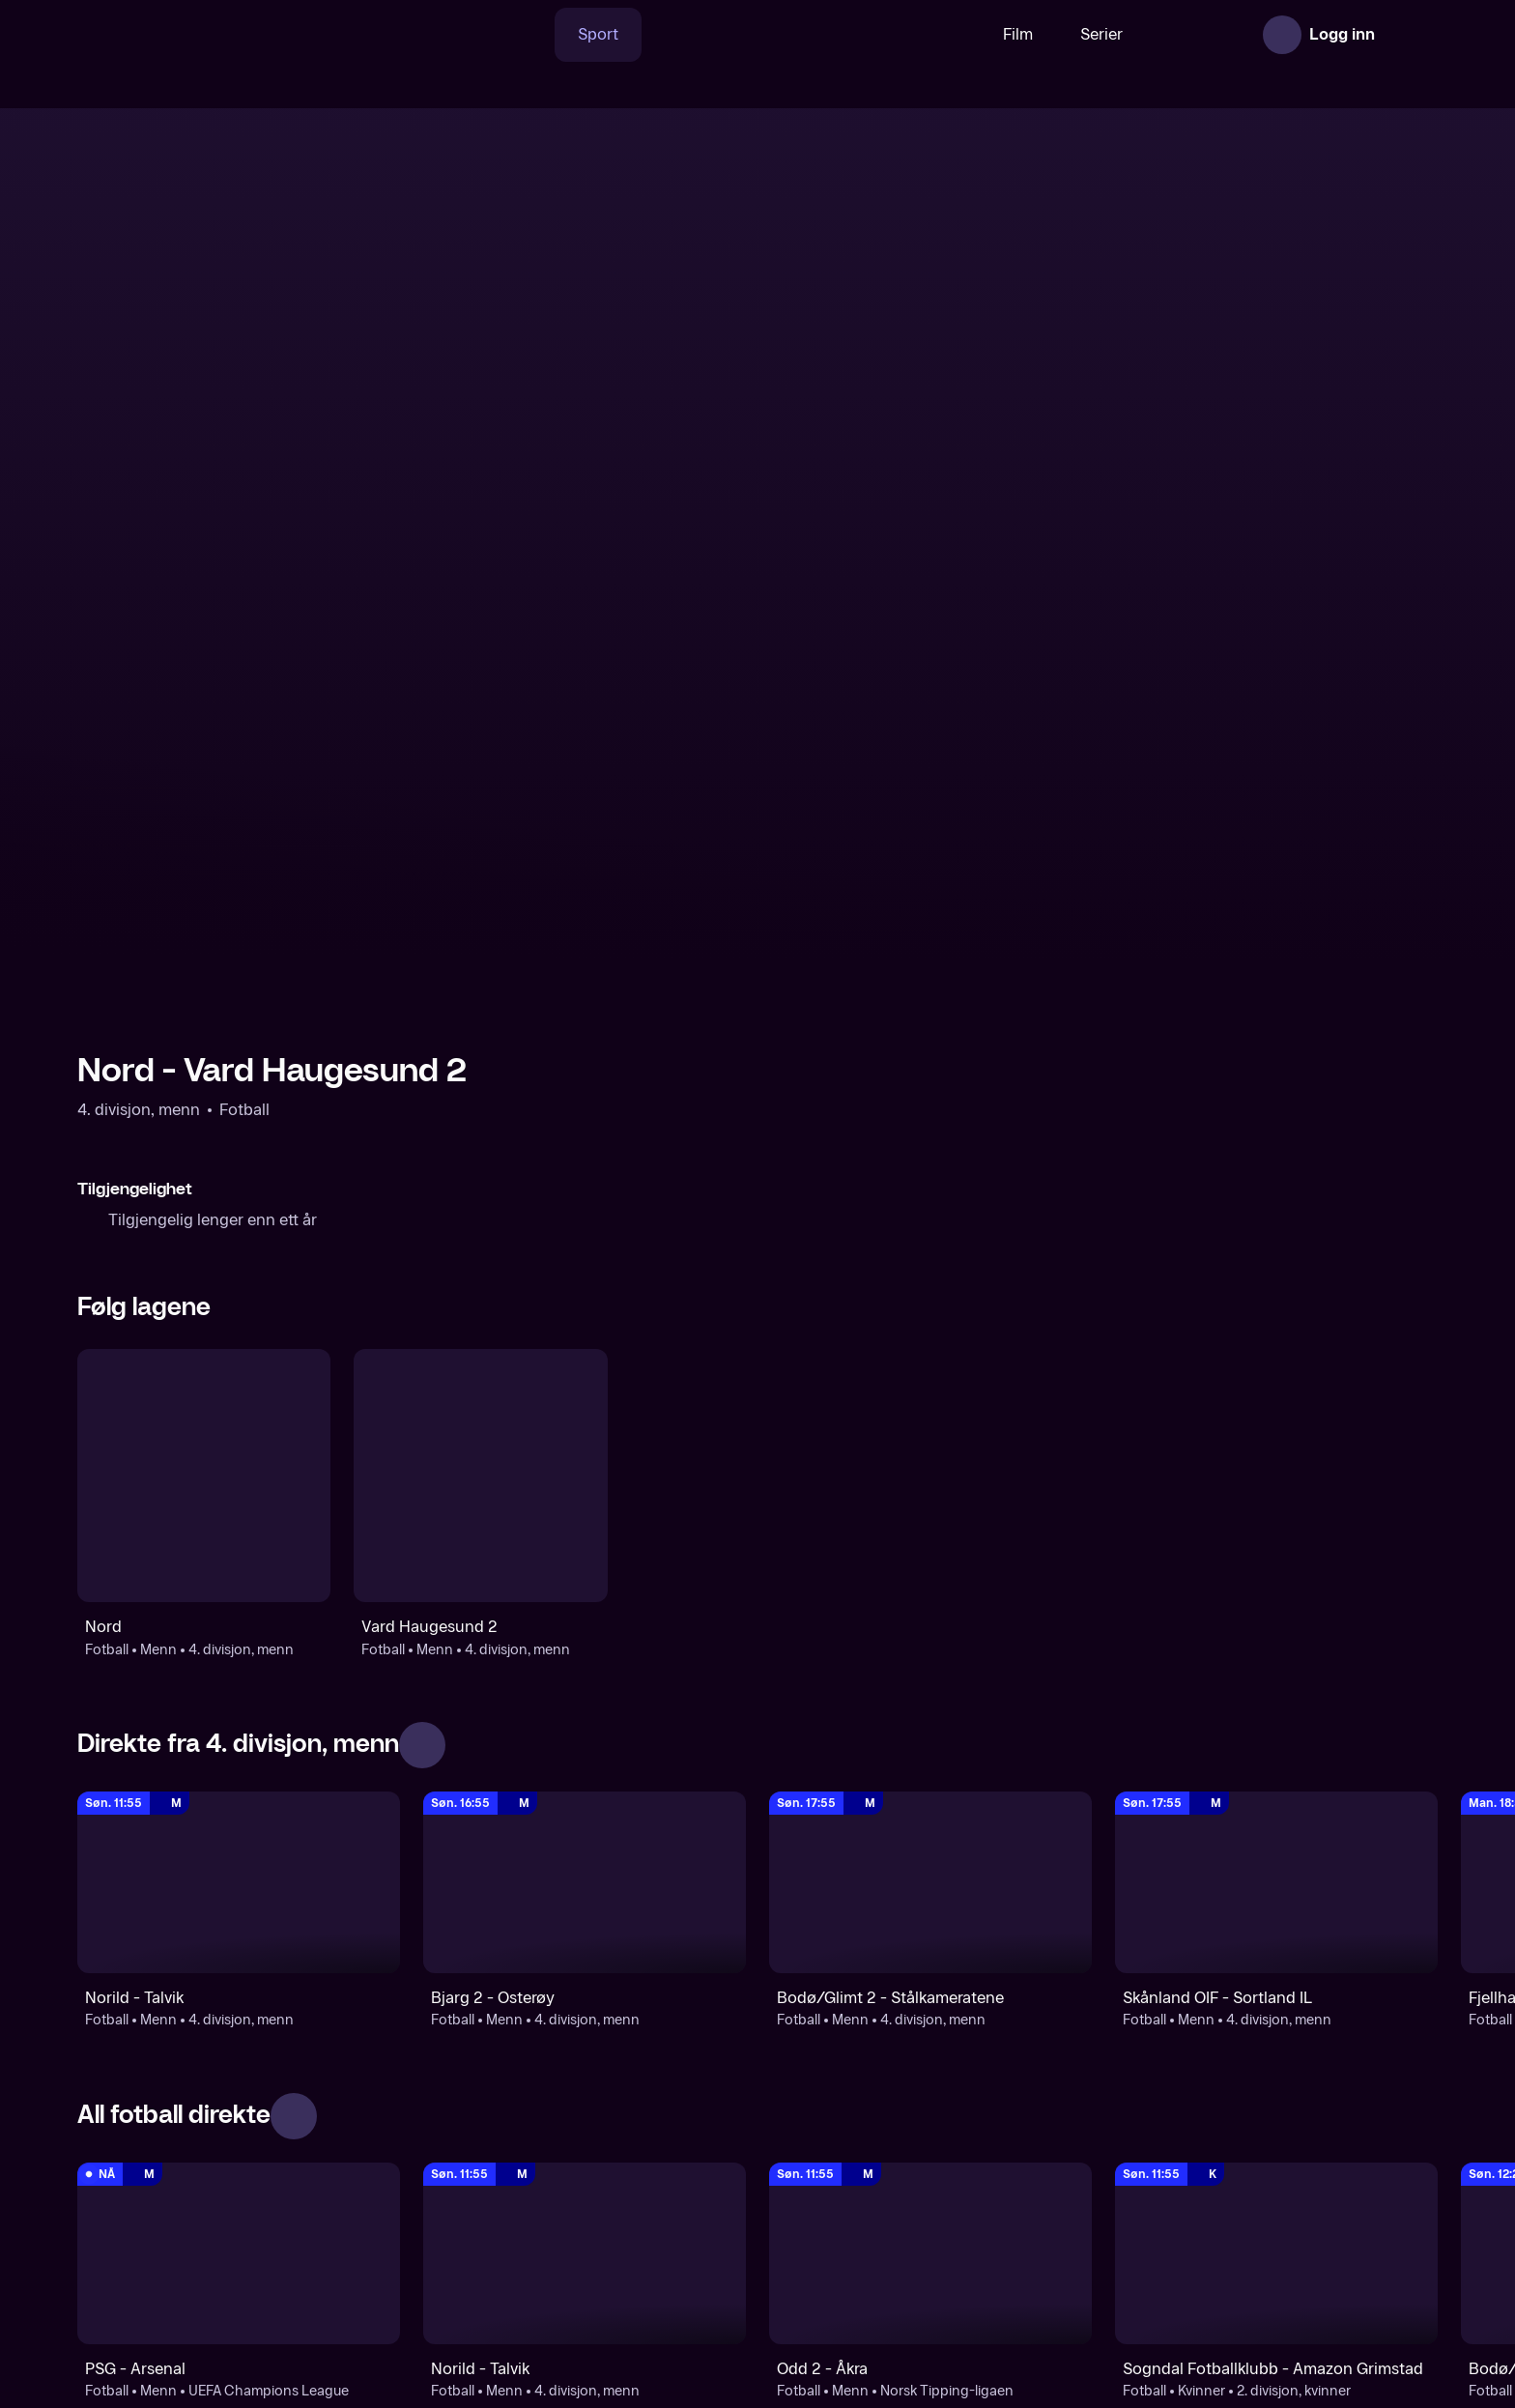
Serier (1041, 34)
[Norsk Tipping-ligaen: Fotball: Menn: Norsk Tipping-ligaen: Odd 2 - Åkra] (930, 1874)
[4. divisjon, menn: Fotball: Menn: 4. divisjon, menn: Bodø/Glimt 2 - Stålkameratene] (930, 1503)
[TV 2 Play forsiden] (222, 34)
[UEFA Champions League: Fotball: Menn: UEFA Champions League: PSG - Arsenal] (238, 1874)
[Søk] (467, 35)
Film (958, 34)
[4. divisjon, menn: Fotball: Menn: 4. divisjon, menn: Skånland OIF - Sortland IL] (1276, 1503)
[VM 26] (751, 35)
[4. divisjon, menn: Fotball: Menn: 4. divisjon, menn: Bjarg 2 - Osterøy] (584, 1503)
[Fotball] (238, 2226)
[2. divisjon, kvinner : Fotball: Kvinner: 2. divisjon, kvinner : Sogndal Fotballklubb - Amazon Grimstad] (1276, 1874)
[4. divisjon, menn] (584, 2226)
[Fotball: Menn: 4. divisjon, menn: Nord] (203, 1096)
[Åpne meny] (1411, 35)
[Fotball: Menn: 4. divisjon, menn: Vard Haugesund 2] (480, 1096)
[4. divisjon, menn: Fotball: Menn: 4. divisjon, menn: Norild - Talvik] (238, 1503)
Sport (538, 34)
